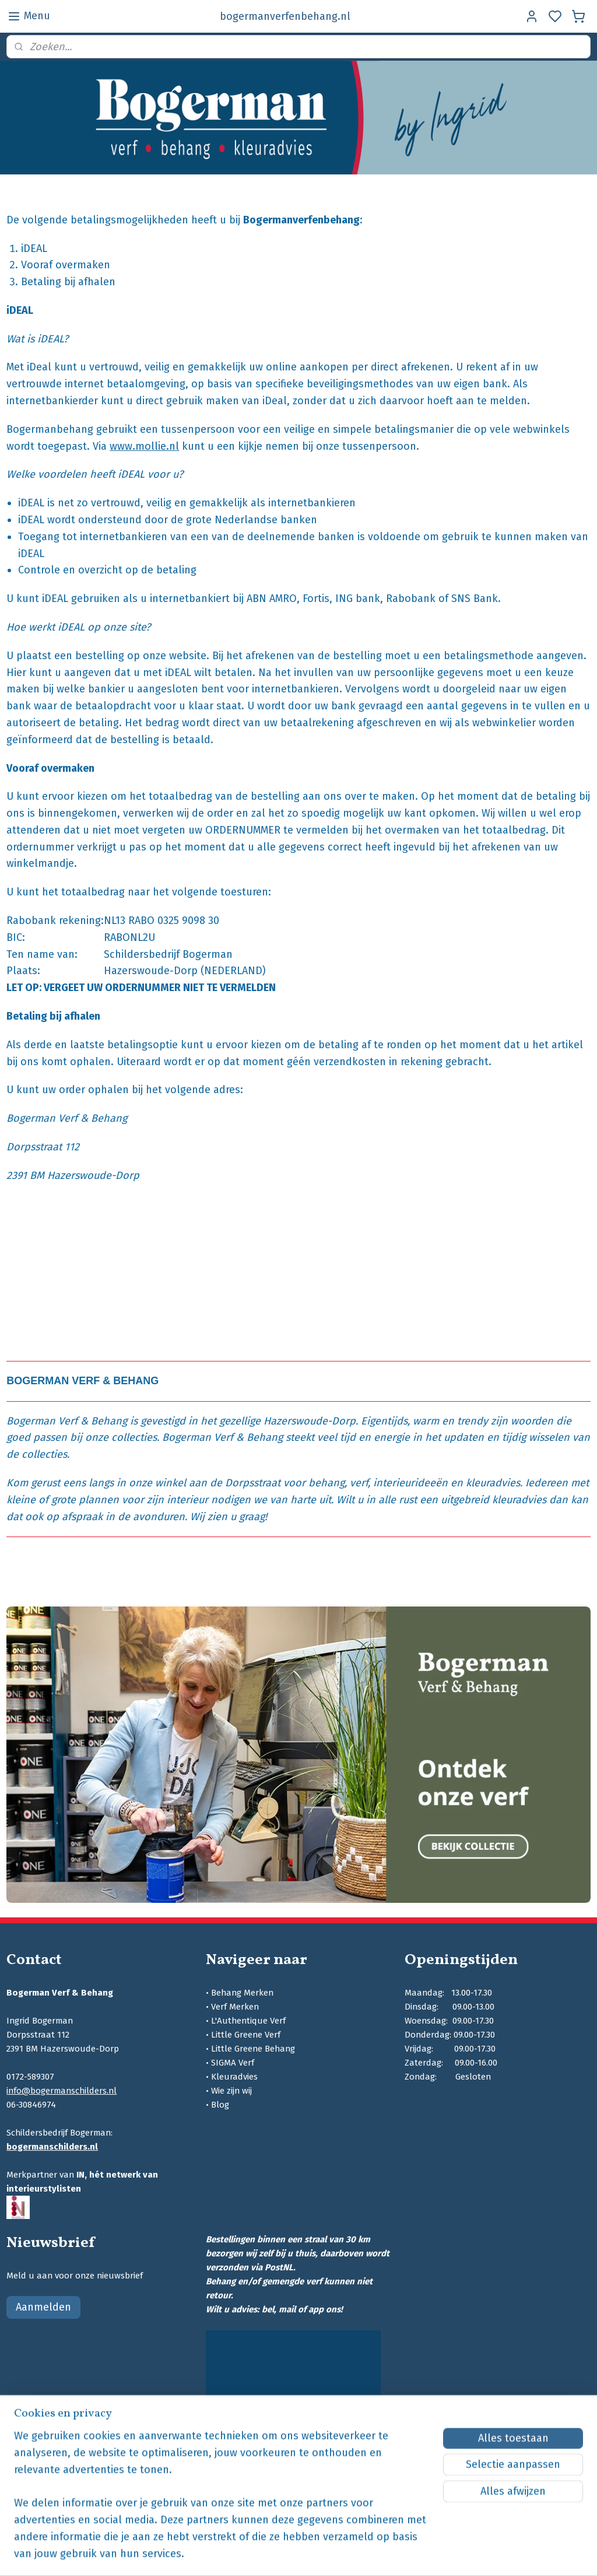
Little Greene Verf (245, 2034)
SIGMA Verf (232, 2062)
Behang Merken (242, 1992)
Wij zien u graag (227, 1516)
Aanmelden (43, 2307)
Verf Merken (235, 2006)
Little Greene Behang (253, 2048)
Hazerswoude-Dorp (310, 1420)
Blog (220, 2104)
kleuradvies (493, 1482)
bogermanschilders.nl (52, 2146)
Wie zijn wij (231, 2090)
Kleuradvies (234, 2076)
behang (326, 1482)
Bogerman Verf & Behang (66, 1420)
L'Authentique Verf (248, 2020)
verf (359, 1482)
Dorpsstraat (252, 1482)
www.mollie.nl (144, 445)
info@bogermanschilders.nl (61, 2090)
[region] (221, 2502)
